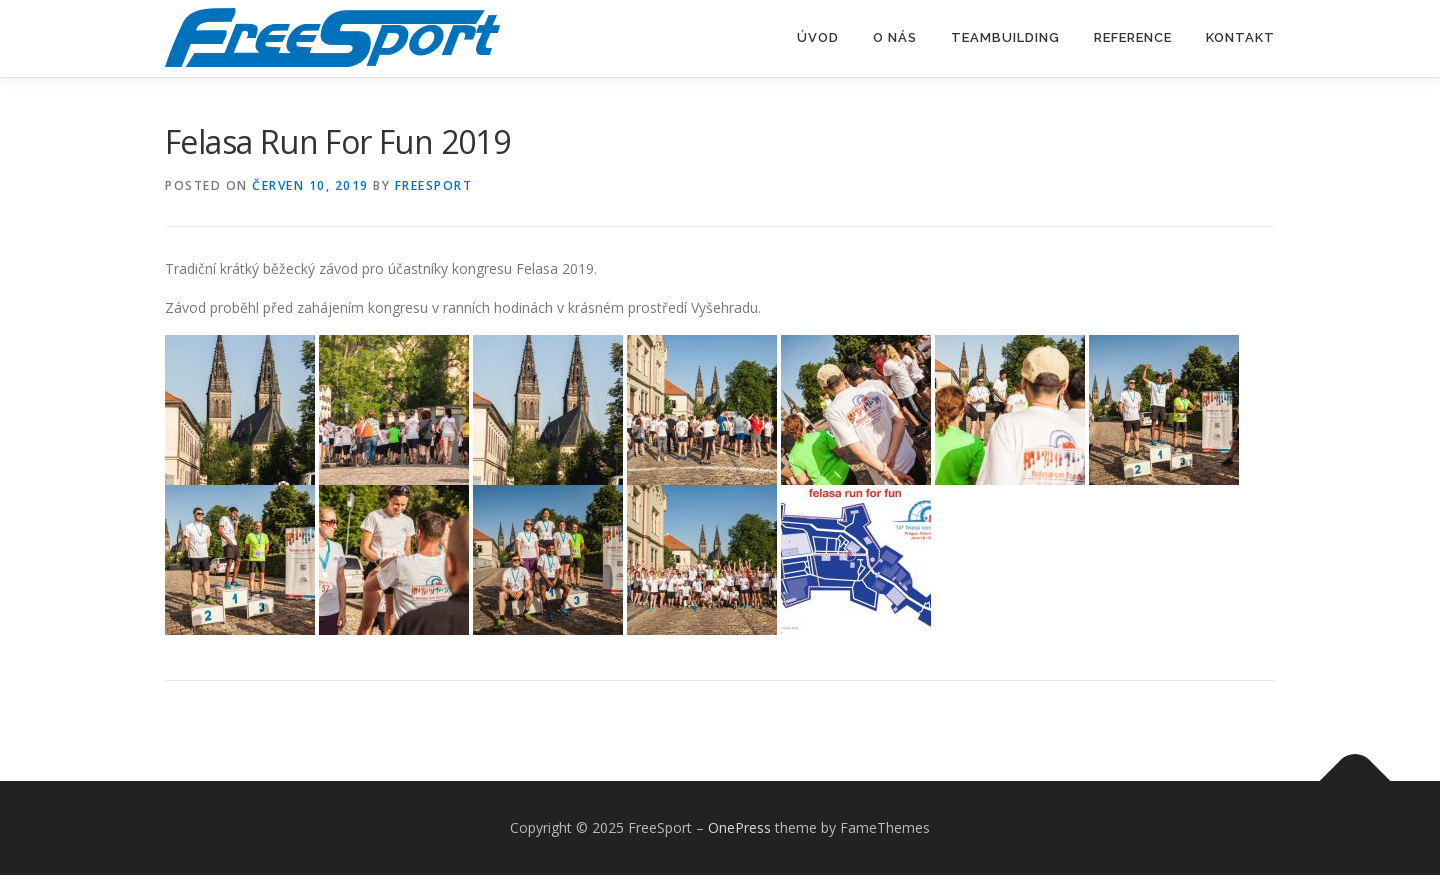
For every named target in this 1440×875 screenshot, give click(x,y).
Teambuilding (1005, 37)
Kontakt (1240, 37)
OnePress (739, 827)
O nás (895, 37)
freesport (434, 185)
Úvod (818, 37)
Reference (1133, 37)
